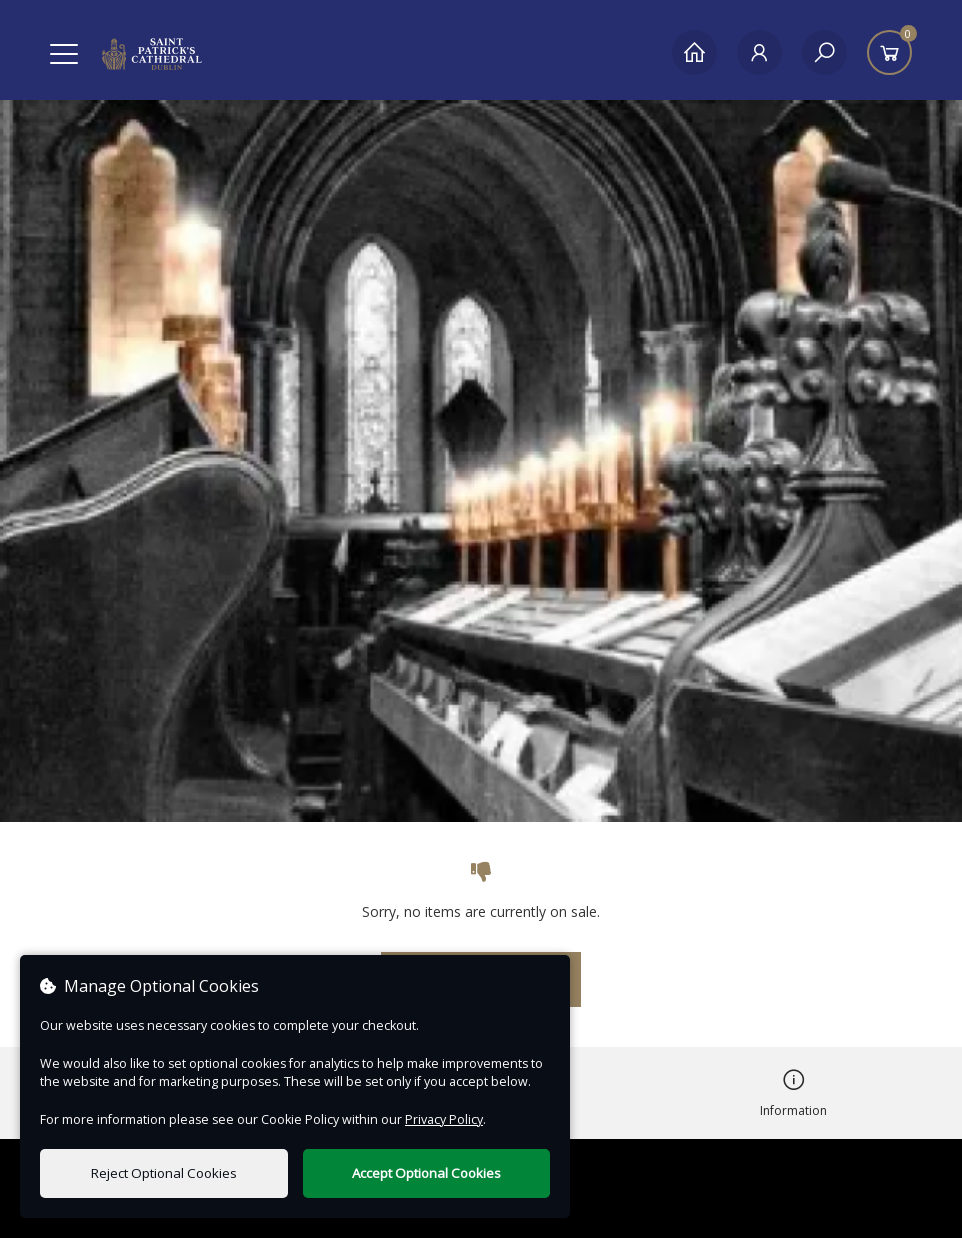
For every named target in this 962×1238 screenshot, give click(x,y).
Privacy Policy (444, 1119)
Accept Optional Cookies (426, 1173)
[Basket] (889, 52)
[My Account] (759, 52)
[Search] (824, 52)
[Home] (694, 52)
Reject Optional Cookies (164, 1173)
